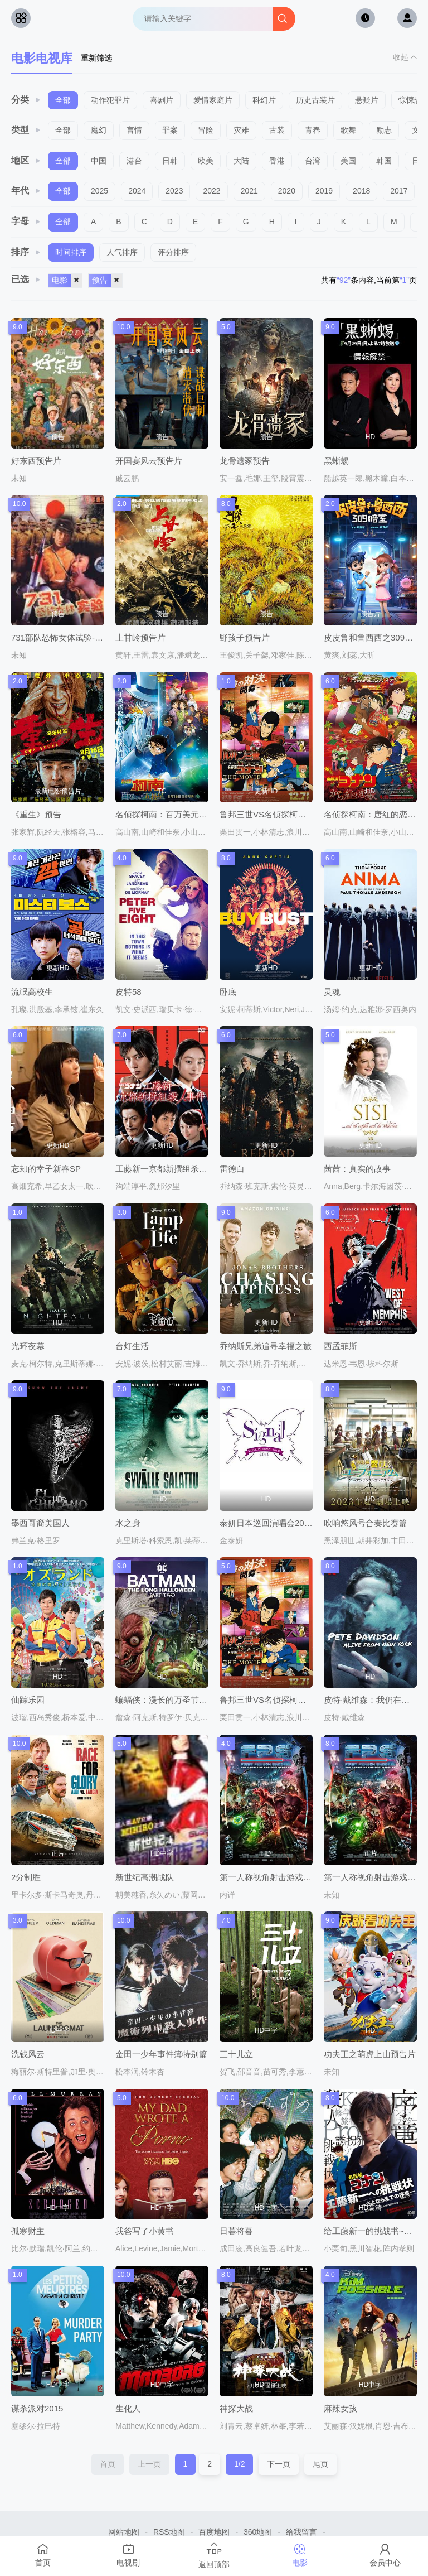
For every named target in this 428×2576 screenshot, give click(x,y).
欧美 (205, 160)
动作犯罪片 (110, 99)
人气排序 (122, 252)
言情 (134, 130)
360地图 (258, 2531)
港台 (134, 160)
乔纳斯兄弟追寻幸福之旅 (266, 1346)
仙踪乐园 (28, 1700)
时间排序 (70, 252)
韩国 (384, 160)
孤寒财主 (28, 2231)
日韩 (170, 160)
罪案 (170, 130)
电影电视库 (41, 58)
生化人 (127, 2408)
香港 (277, 160)
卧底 (228, 991)
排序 (26, 252)
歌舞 (348, 130)
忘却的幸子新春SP (46, 1168)
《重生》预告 (36, 814)
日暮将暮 (236, 2231)
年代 (26, 190)
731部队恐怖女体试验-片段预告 (69, 637)
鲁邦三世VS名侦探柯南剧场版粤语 (284, 814)
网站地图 (123, 2531)
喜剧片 (161, 99)
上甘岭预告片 (140, 637)
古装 (277, 130)
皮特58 (128, 991)
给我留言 (301, 2531)
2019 (324, 190)
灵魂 (332, 991)
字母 (26, 221)
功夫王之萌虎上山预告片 (370, 2054)
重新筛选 (96, 58)
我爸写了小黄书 (144, 2231)
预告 (107, 280)
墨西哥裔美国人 (40, 1523)
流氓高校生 (32, 991)
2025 (99, 190)
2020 (286, 190)
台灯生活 (132, 1346)
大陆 (241, 160)
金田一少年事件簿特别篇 (161, 2054)
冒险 (205, 130)
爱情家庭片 (212, 99)
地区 (26, 160)
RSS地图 (169, 2531)
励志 (384, 130)
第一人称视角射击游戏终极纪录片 (282, 1877)
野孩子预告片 (245, 637)
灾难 (241, 130)
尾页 (320, 2463)
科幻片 (264, 99)
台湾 (312, 160)
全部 (63, 99)
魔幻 (98, 130)
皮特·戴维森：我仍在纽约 (371, 1700)
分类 (26, 99)
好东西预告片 (36, 460)
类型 (26, 129)
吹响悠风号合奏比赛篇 (365, 1523)
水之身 (127, 1523)
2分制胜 (26, 1877)
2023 (174, 190)
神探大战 (236, 2408)
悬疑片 (366, 99)
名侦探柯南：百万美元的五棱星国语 (182, 814)
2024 (136, 190)
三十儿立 (236, 2054)
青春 (312, 130)
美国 (348, 160)
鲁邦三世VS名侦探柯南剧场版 (275, 1700)
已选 (26, 279)
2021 (249, 190)
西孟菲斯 (340, 1346)
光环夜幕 (28, 1346)
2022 (211, 190)
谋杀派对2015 (37, 2408)
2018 (361, 190)
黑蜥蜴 (336, 460)
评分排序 (173, 252)
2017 (398, 190)
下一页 (278, 2463)
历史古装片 (315, 99)
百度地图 (214, 2531)
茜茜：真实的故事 (357, 1168)
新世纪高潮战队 (144, 1877)
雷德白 (232, 1168)
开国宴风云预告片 (148, 460)
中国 (98, 160)
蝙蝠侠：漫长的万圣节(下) (164, 1700)
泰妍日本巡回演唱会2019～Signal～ (286, 1523)
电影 (67, 280)
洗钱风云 (28, 2054)
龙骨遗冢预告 (245, 460)
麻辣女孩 (340, 2408)
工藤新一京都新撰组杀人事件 (169, 1168)
